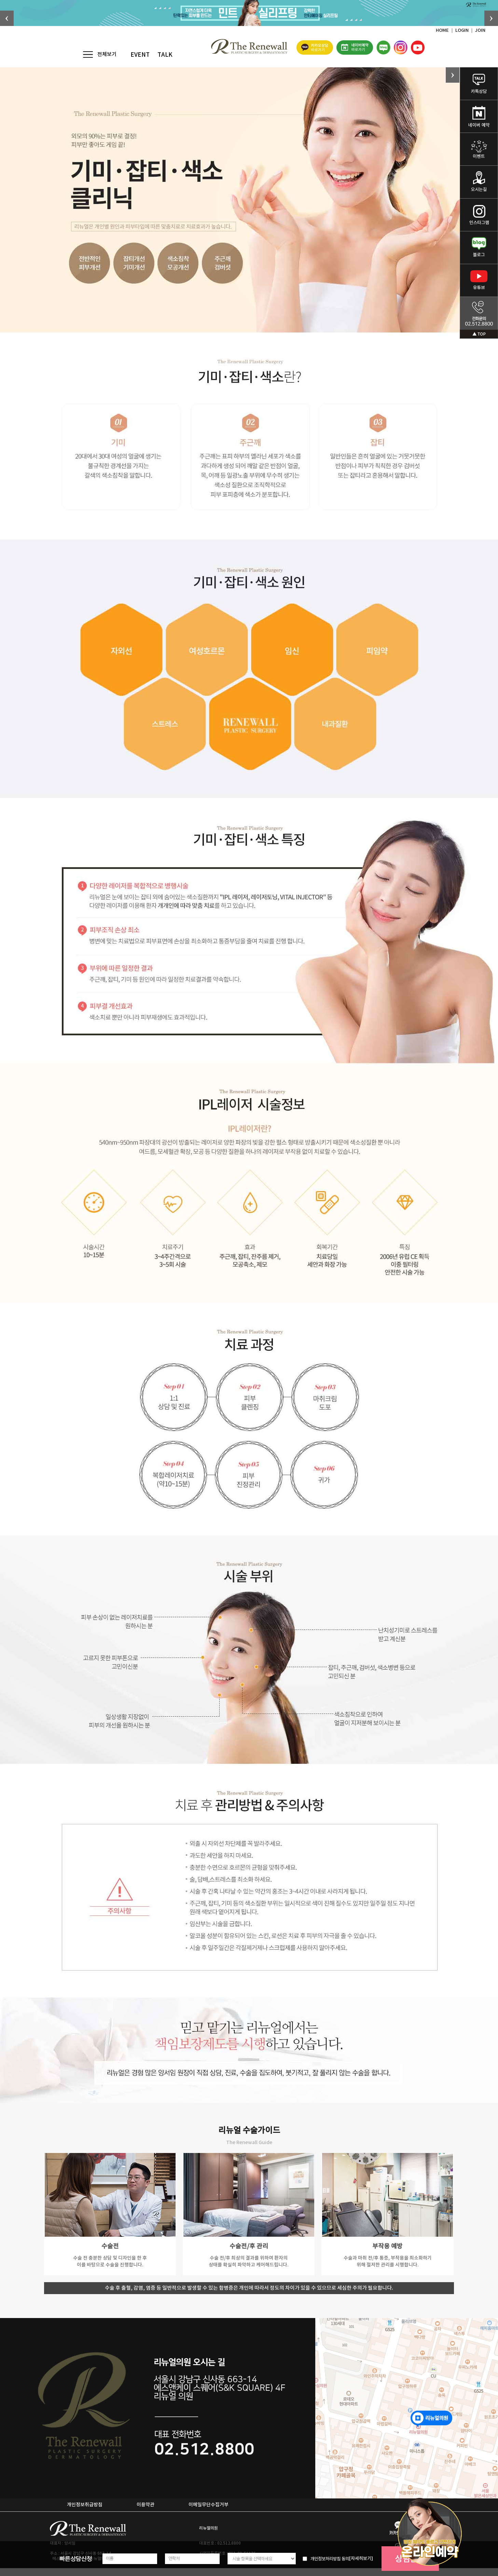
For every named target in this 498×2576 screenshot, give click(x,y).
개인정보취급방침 (84, 2505)
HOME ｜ (445, 30)
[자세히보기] (361, 2558)
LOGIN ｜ (465, 30)
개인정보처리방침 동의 (329, 2558)
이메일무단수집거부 (209, 2505)
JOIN (480, 30)
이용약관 (145, 2505)
